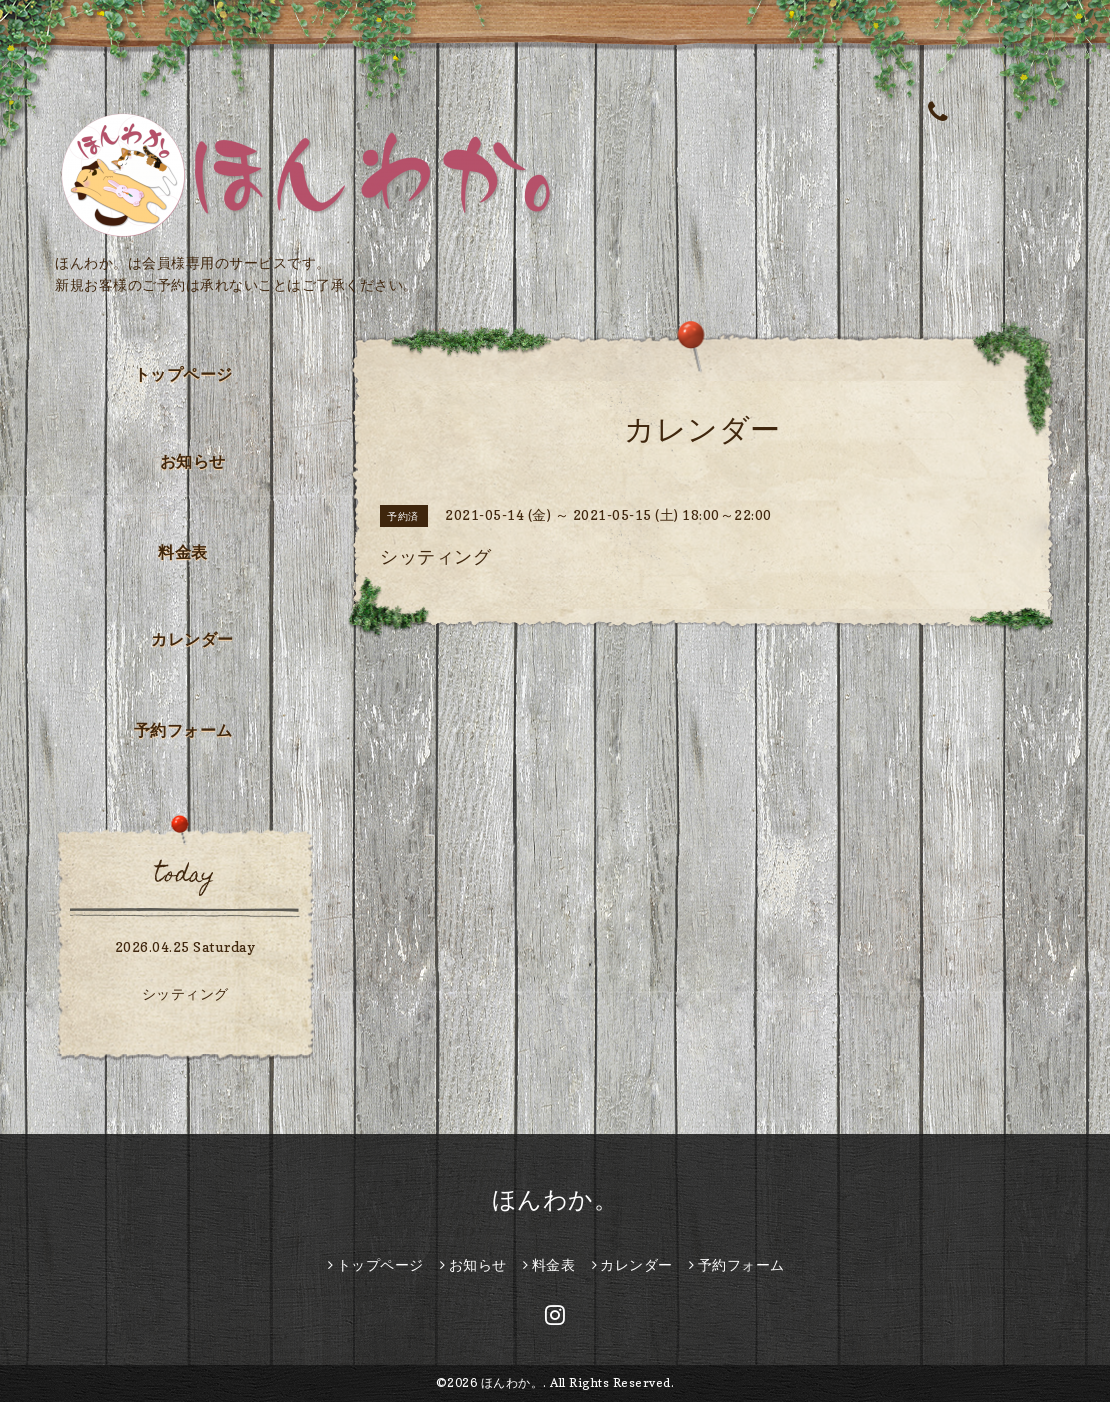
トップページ (183, 374)
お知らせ (193, 461)
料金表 (183, 552)
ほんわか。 (555, 1199)
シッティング (185, 993)
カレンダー (192, 639)
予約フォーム (183, 730)
